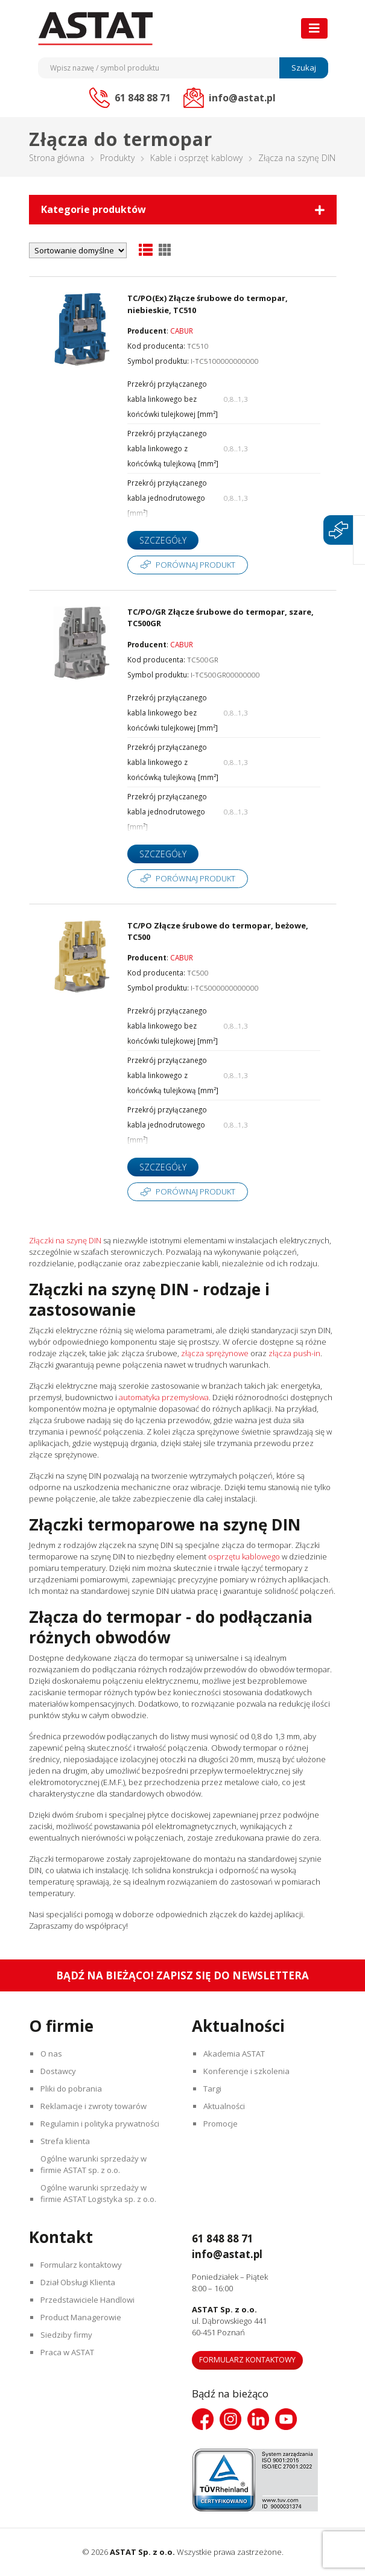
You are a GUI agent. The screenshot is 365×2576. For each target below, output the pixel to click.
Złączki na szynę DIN (65, 1240)
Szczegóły (162, 540)
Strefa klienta (66, 2141)
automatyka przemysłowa (164, 1397)
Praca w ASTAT (68, 2352)
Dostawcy (59, 2071)
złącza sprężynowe (215, 1353)
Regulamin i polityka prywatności (101, 2123)
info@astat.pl (230, 2254)
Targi (214, 2088)
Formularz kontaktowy (82, 2264)
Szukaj (303, 67)
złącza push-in (294, 1353)
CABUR (181, 330)
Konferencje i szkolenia (248, 2071)
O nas (52, 2053)
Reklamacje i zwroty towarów (95, 2106)
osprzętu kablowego (244, 1556)
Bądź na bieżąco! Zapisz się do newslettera (182, 1975)
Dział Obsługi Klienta (79, 2282)
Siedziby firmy (68, 2334)
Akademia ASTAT (235, 2053)
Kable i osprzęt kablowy (196, 157)
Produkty (117, 157)
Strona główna (56, 157)
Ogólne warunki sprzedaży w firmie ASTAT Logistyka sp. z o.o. (99, 2193)
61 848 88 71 (226, 2238)
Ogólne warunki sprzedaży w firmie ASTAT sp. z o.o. (95, 2164)
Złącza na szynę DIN (296, 157)
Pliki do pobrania (72, 2088)
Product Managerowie (82, 2317)
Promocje (222, 2123)
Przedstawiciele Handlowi (89, 2299)
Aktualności (225, 2106)
